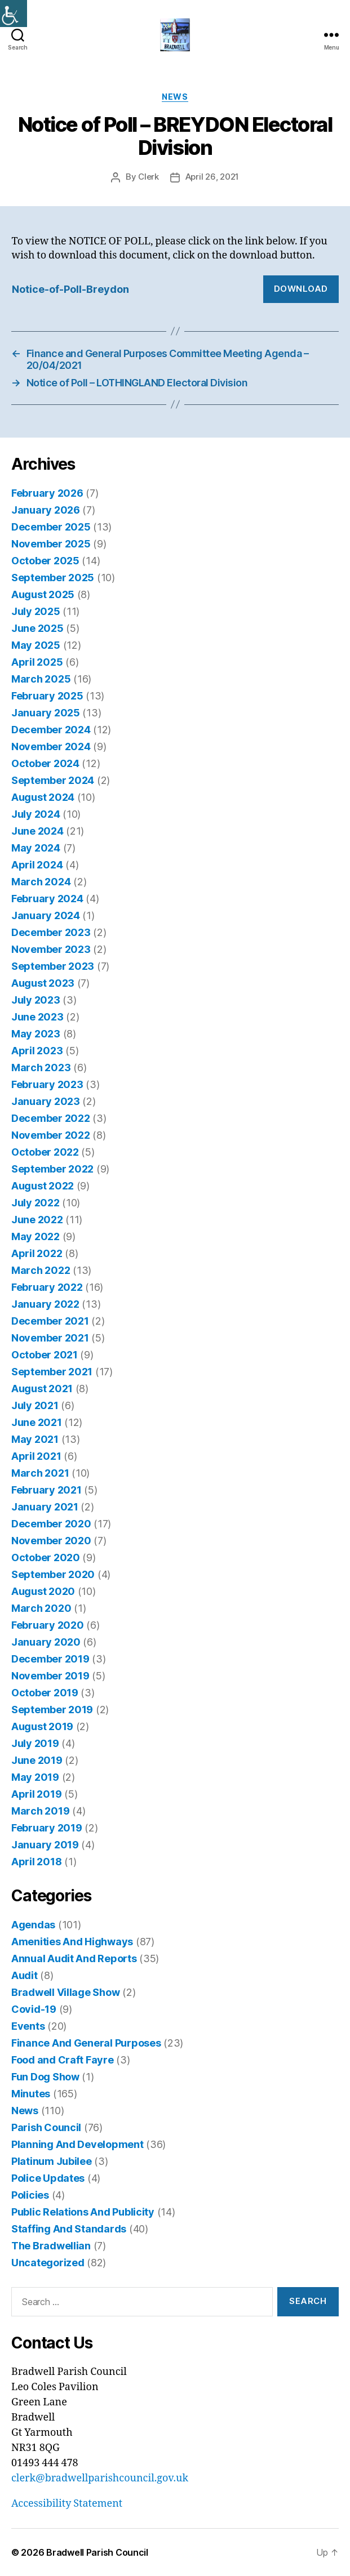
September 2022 (52, 1169)
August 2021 (42, 1388)
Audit (24, 1975)
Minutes (30, 2094)
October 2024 (45, 763)
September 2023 (52, 966)
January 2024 (45, 915)
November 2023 (51, 949)
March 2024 (40, 882)
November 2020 (51, 1541)
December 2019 (50, 1659)
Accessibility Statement (66, 2503)
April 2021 (36, 1456)
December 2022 (50, 1118)
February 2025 (47, 696)
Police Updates (48, 2178)
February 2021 (46, 1490)
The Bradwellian (51, 2246)
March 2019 (40, 1811)
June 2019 (37, 1760)
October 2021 (44, 1355)
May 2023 (35, 1034)
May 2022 (35, 1236)
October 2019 (44, 1693)
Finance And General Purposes (86, 2043)
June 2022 (37, 1219)
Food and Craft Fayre (62, 2060)
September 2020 (53, 1574)
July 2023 (35, 1000)
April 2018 (36, 1862)
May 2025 (35, 645)
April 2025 (37, 662)
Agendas (33, 1925)
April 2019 (36, 1794)
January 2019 (45, 1845)
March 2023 (40, 1067)
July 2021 (35, 1405)
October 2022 (45, 1152)
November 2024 (51, 746)
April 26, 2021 (212, 176)
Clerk (148, 176)
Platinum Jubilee (51, 2161)
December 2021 (50, 1321)
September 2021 (51, 1372)
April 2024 (37, 865)
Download (301, 288)
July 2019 (35, 1743)
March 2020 (41, 1608)
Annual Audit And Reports (74, 1958)
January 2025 (45, 713)
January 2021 (44, 1507)
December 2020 (51, 1524)
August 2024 (42, 797)
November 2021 (50, 1338)
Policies (30, 2195)
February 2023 (47, 1084)
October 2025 (45, 561)
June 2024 (37, 831)
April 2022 (36, 1253)
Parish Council (46, 2127)
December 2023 (51, 932)
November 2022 (50, 1135)
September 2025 (52, 577)
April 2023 (37, 1051)
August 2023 (42, 983)
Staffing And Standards (68, 2229)
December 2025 (51, 527)
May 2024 (35, 848)
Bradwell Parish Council (97, 2552)
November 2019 (50, 1676)
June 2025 (37, 628)
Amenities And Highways (72, 1941)
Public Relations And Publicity (82, 2212)
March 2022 (40, 1270)
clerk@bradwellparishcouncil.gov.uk (99, 2478)
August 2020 (43, 1591)
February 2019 (46, 1828)
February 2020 (47, 1625)
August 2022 (42, 1186)
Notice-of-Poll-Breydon (70, 289)
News (175, 96)
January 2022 (45, 1304)
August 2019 (42, 1726)
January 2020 (46, 1642)
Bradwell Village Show (65, 1992)
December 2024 (51, 730)
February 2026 (47, 493)
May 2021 (35, 1439)
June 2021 (36, 1422)
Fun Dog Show (45, 2077)
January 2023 (45, 1101)
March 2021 (40, 1473)
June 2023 (37, 1017)
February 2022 (47, 1287)
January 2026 (45, 510)
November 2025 (51, 544)
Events (28, 2026)
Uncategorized (48, 2263)
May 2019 (35, 1777)
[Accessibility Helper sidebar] (13, 13)
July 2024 (35, 814)
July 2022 (35, 1203)
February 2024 (47, 898)
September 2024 (52, 780)
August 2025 (42, 594)
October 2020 (45, 1557)
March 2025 (40, 679)
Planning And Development (77, 2144)
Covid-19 (33, 2009)
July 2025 (35, 611)
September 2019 (52, 1709)
